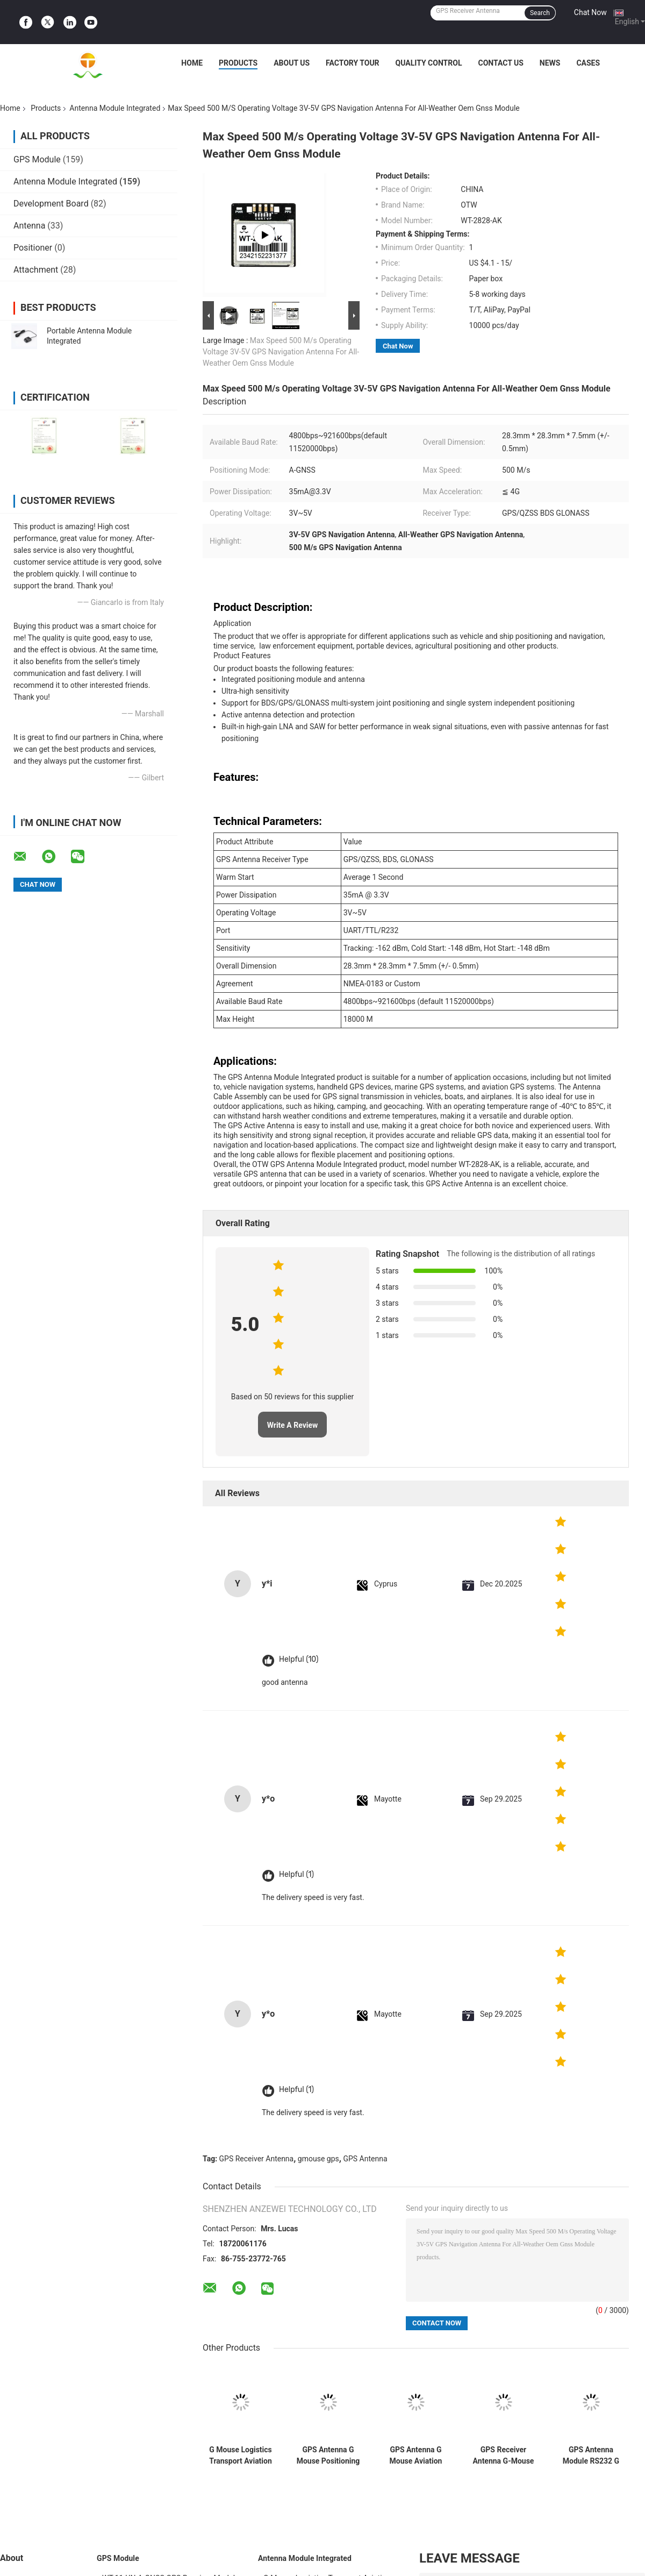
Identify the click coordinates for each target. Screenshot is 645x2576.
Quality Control (429, 63)
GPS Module (37, 159)
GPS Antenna (365, 2158)
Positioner (32, 248)
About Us (292, 63)
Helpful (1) (296, 1874)
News (550, 63)
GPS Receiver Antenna (256, 2158)
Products (238, 63)
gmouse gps (318, 2158)
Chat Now (590, 12)
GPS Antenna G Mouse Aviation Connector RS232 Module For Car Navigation (415, 2455)
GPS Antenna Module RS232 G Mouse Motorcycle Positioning (591, 2455)
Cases (588, 63)
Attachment (35, 270)
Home (192, 63)
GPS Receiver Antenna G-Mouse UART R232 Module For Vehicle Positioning (503, 2455)
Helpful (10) (299, 1659)
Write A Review (292, 1425)
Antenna (29, 225)
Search (540, 13)
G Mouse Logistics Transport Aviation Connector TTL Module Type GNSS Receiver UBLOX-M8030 (240, 2455)
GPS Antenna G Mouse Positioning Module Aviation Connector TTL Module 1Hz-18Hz (328, 2455)
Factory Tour (352, 63)
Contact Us (500, 63)
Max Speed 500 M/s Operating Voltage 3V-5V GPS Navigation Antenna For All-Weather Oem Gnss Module (281, 351)
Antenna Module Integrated (114, 108)
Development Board (51, 203)
